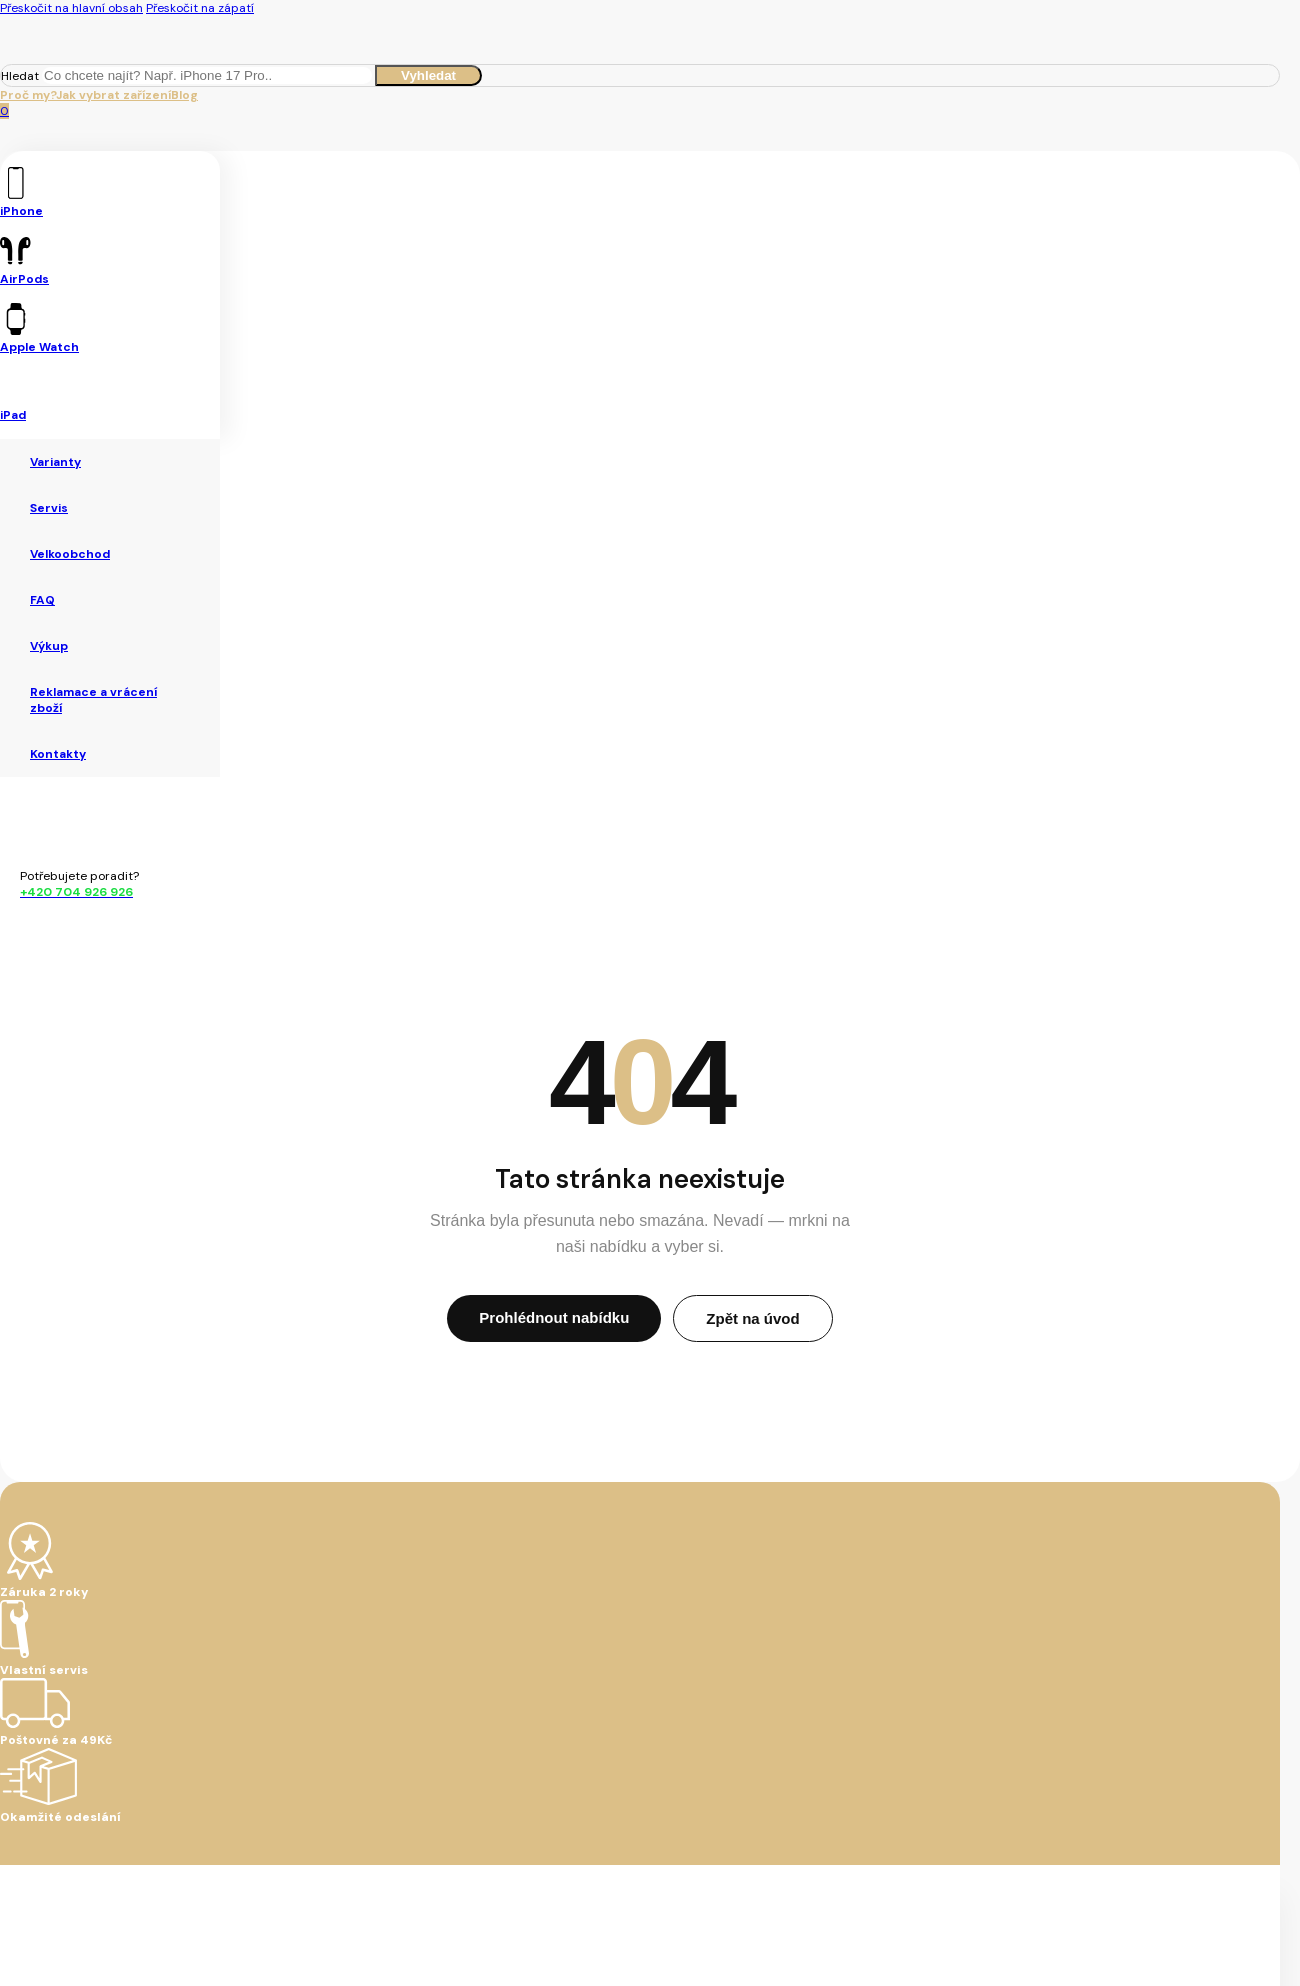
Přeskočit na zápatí (200, 8)
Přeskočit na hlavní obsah (71, 8)
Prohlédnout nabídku (554, 1317)
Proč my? (28, 95)
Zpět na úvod (752, 1318)
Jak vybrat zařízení (113, 95)
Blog (184, 95)
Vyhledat (428, 75)
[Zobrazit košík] (4, 111)
